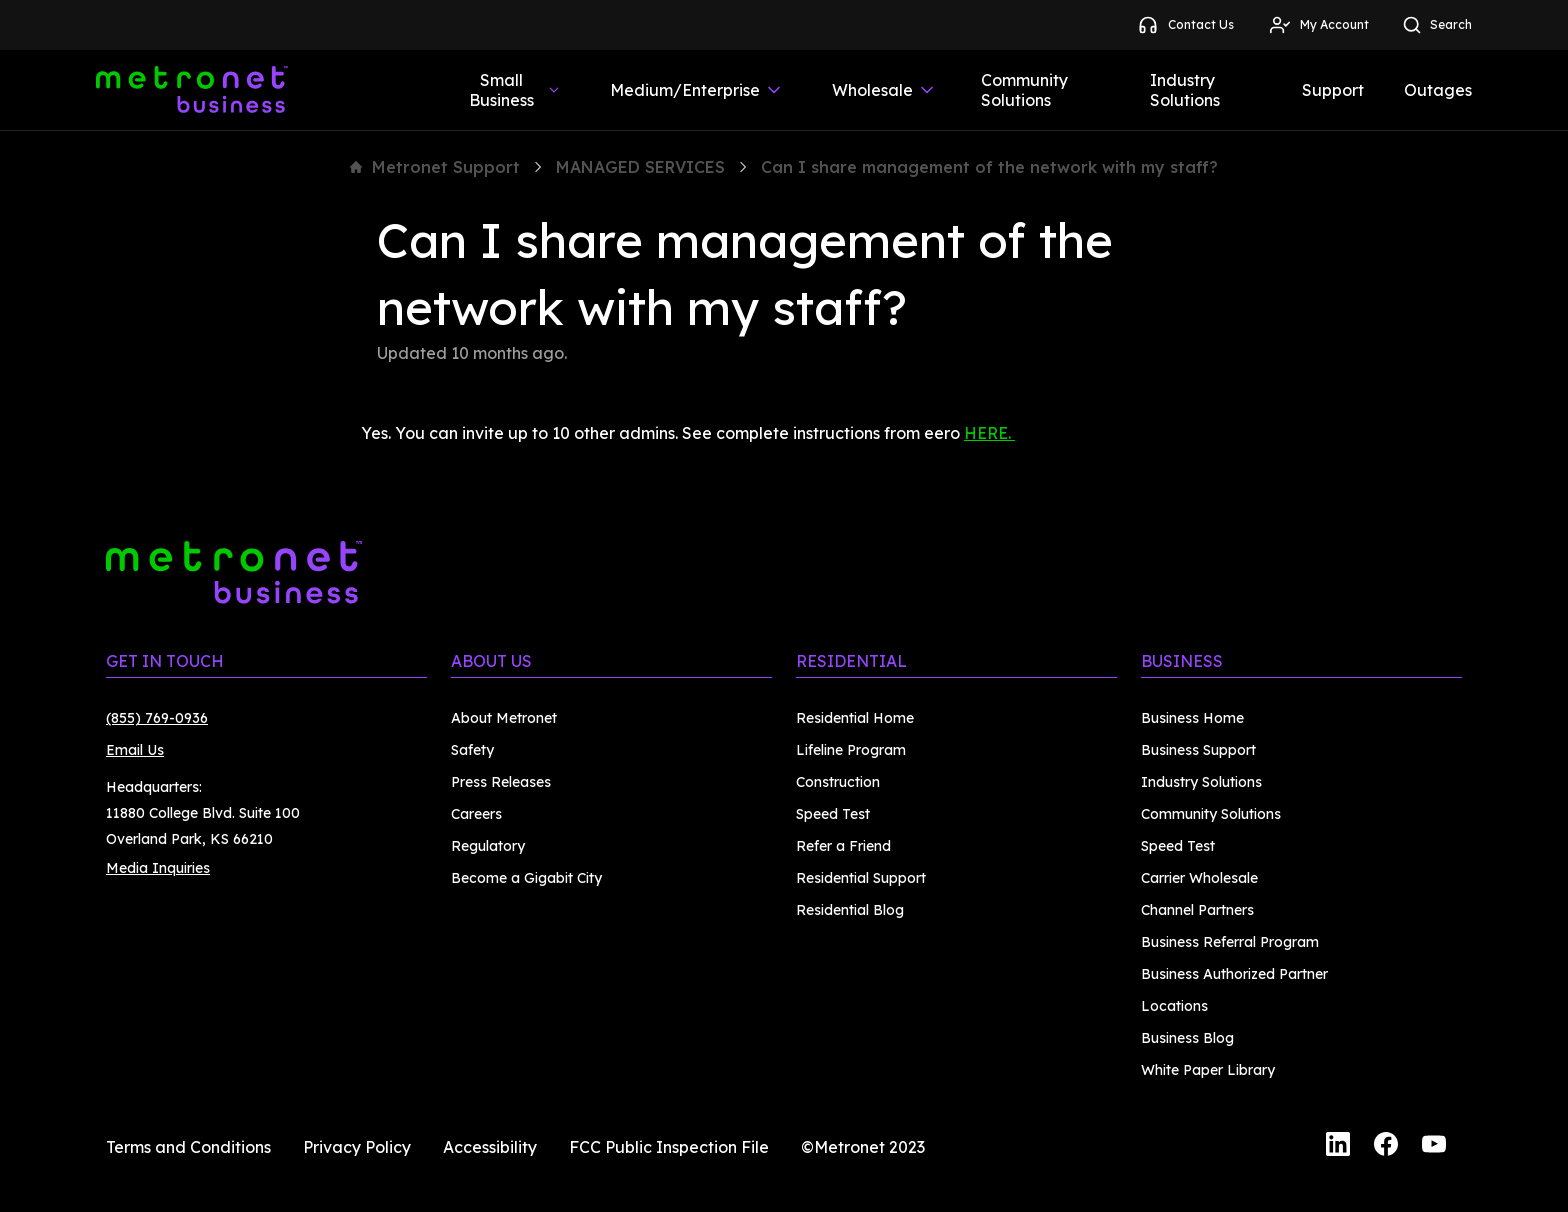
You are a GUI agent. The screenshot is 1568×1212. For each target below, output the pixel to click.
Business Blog (1187, 1038)
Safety (472, 750)
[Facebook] (1386, 1147)
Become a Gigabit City (526, 878)
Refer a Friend (843, 846)
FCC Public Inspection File (669, 1147)
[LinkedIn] (1338, 1147)
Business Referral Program (1230, 942)
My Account (1318, 25)
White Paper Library (1208, 1070)
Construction (838, 782)
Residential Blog (850, 910)
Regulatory (488, 846)
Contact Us (1185, 25)
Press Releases (501, 782)
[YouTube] (1434, 1147)
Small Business (515, 90)
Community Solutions (1024, 90)
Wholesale (884, 90)
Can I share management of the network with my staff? (989, 167)
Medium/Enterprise (697, 90)
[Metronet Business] (192, 90)
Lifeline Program (851, 750)
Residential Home (855, 718)
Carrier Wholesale (1199, 878)
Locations (1174, 1006)
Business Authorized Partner (1234, 974)
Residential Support (861, 878)
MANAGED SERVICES (640, 167)
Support (1333, 90)
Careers (476, 814)
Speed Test (833, 814)
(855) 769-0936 (157, 718)
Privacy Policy (357, 1147)
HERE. (989, 433)
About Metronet (504, 718)
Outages (1438, 90)
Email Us (135, 750)
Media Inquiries (158, 868)
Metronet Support (435, 167)
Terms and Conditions (188, 1147)
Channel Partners (1197, 910)
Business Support (1198, 750)
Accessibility (490, 1147)
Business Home (1192, 718)
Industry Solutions (1185, 90)
